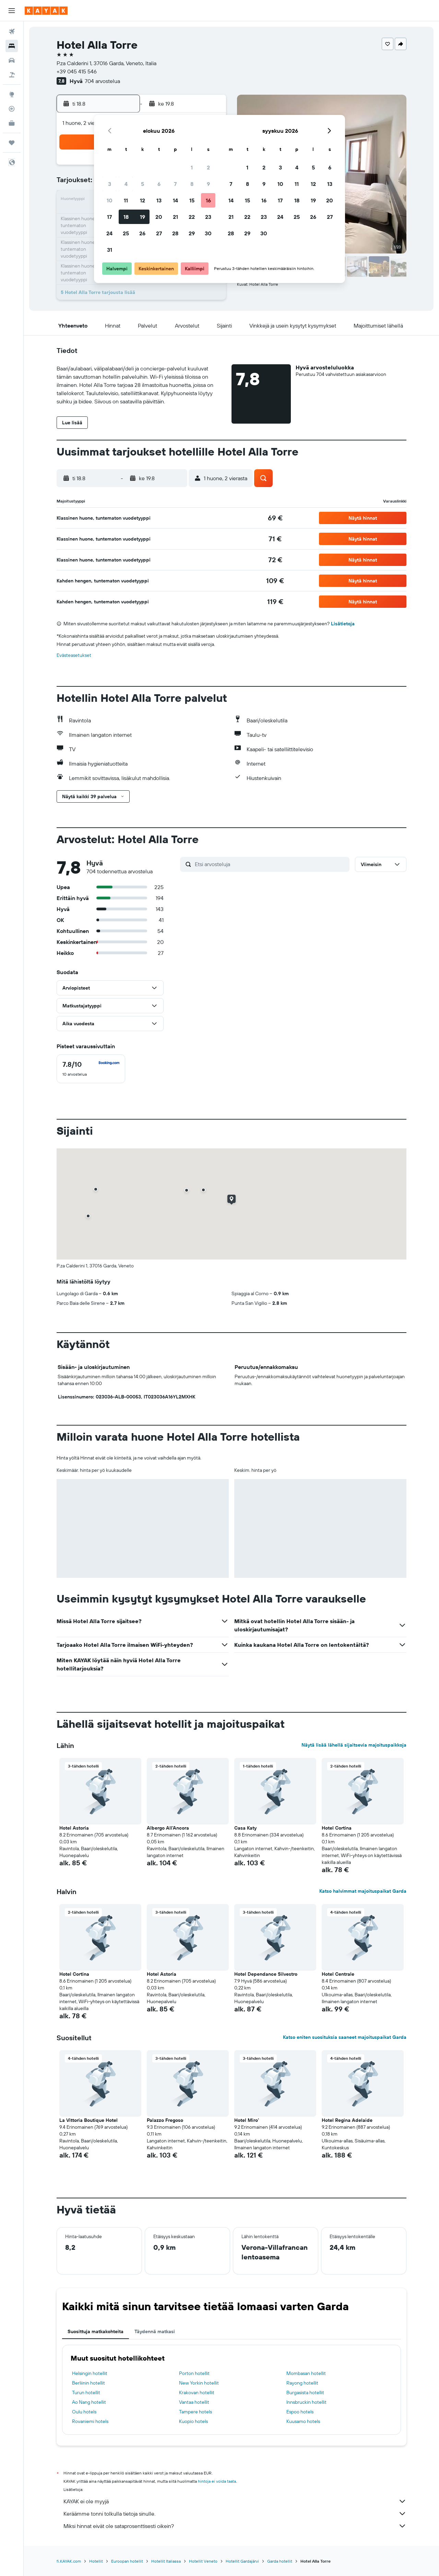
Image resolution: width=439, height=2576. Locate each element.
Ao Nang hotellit (89, 2402)
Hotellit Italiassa (166, 2561)
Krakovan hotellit (196, 2392)
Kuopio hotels (193, 2421)
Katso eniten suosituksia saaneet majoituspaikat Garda (344, 2037)
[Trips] (12, 143)
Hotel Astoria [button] (74, 1828)
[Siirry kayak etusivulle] (46, 11)
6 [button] (159, 183)
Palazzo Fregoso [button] (165, 2120)
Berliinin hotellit (88, 2383)
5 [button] (142, 183)
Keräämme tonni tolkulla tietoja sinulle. (234, 2513)
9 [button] (208, 183)
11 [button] (126, 200)
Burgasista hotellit (305, 2392)
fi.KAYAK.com (69, 2561)
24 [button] (109, 233)
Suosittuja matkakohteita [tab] (95, 2331)
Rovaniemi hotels (90, 2421)
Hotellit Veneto (203, 2561)
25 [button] (126, 233)
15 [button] (191, 200)
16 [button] (208, 200)
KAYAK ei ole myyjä (234, 2501)
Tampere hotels (195, 2412)
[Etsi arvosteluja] (270, 864)
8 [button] (191, 183)
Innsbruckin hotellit (306, 2402)
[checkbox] (91, 1068)
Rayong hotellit (302, 2383)
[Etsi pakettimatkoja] (12, 75)
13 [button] (159, 200)
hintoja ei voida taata (217, 2481)
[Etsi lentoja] (12, 31)
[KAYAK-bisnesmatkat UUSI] (12, 123)
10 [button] (109, 200)
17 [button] (109, 216)
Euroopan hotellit (127, 2561)
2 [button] (208, 167)
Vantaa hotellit (194, 2402)
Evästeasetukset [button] (74, 655)
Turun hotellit (86, 2392)
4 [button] (126, 183)
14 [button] (175, 200)
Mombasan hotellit (306, 2373)
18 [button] (126, 216)
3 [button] (109, 183)
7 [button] (175, 183)
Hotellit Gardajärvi (242, 2561)
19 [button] (142, 216)
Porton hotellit (194, 2373)
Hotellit (96, 2561)
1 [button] (192, 167)
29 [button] (192, 233)
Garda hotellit (279, 2561)
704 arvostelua (102, 81)
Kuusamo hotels (303, 2421)
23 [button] (208, 216)
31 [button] (109, 249)
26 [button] (142, 233)
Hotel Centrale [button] (338, 1974)
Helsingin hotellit (89, 2373)
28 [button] (175, 233)
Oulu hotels (84, 2412)
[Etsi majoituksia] (12, 46)
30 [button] (208, 233)
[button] (11, 10)
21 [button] (175, 216)
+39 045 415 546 (77, 71)
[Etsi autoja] (12, 60)
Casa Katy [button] (245, 1828)
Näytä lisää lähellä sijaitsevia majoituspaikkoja (353, 1745)
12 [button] (142, 200)
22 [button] (192, 216)
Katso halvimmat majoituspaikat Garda (362, 1891)
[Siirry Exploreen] (12, 94)
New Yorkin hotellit (199, 2383)
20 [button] (158, 216)
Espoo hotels (299, 2412)
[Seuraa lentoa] (12, 109)
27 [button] (159, 233)
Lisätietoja (343, 624)
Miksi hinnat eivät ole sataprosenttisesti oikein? (234, 2526)
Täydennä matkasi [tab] (154, 2331)
